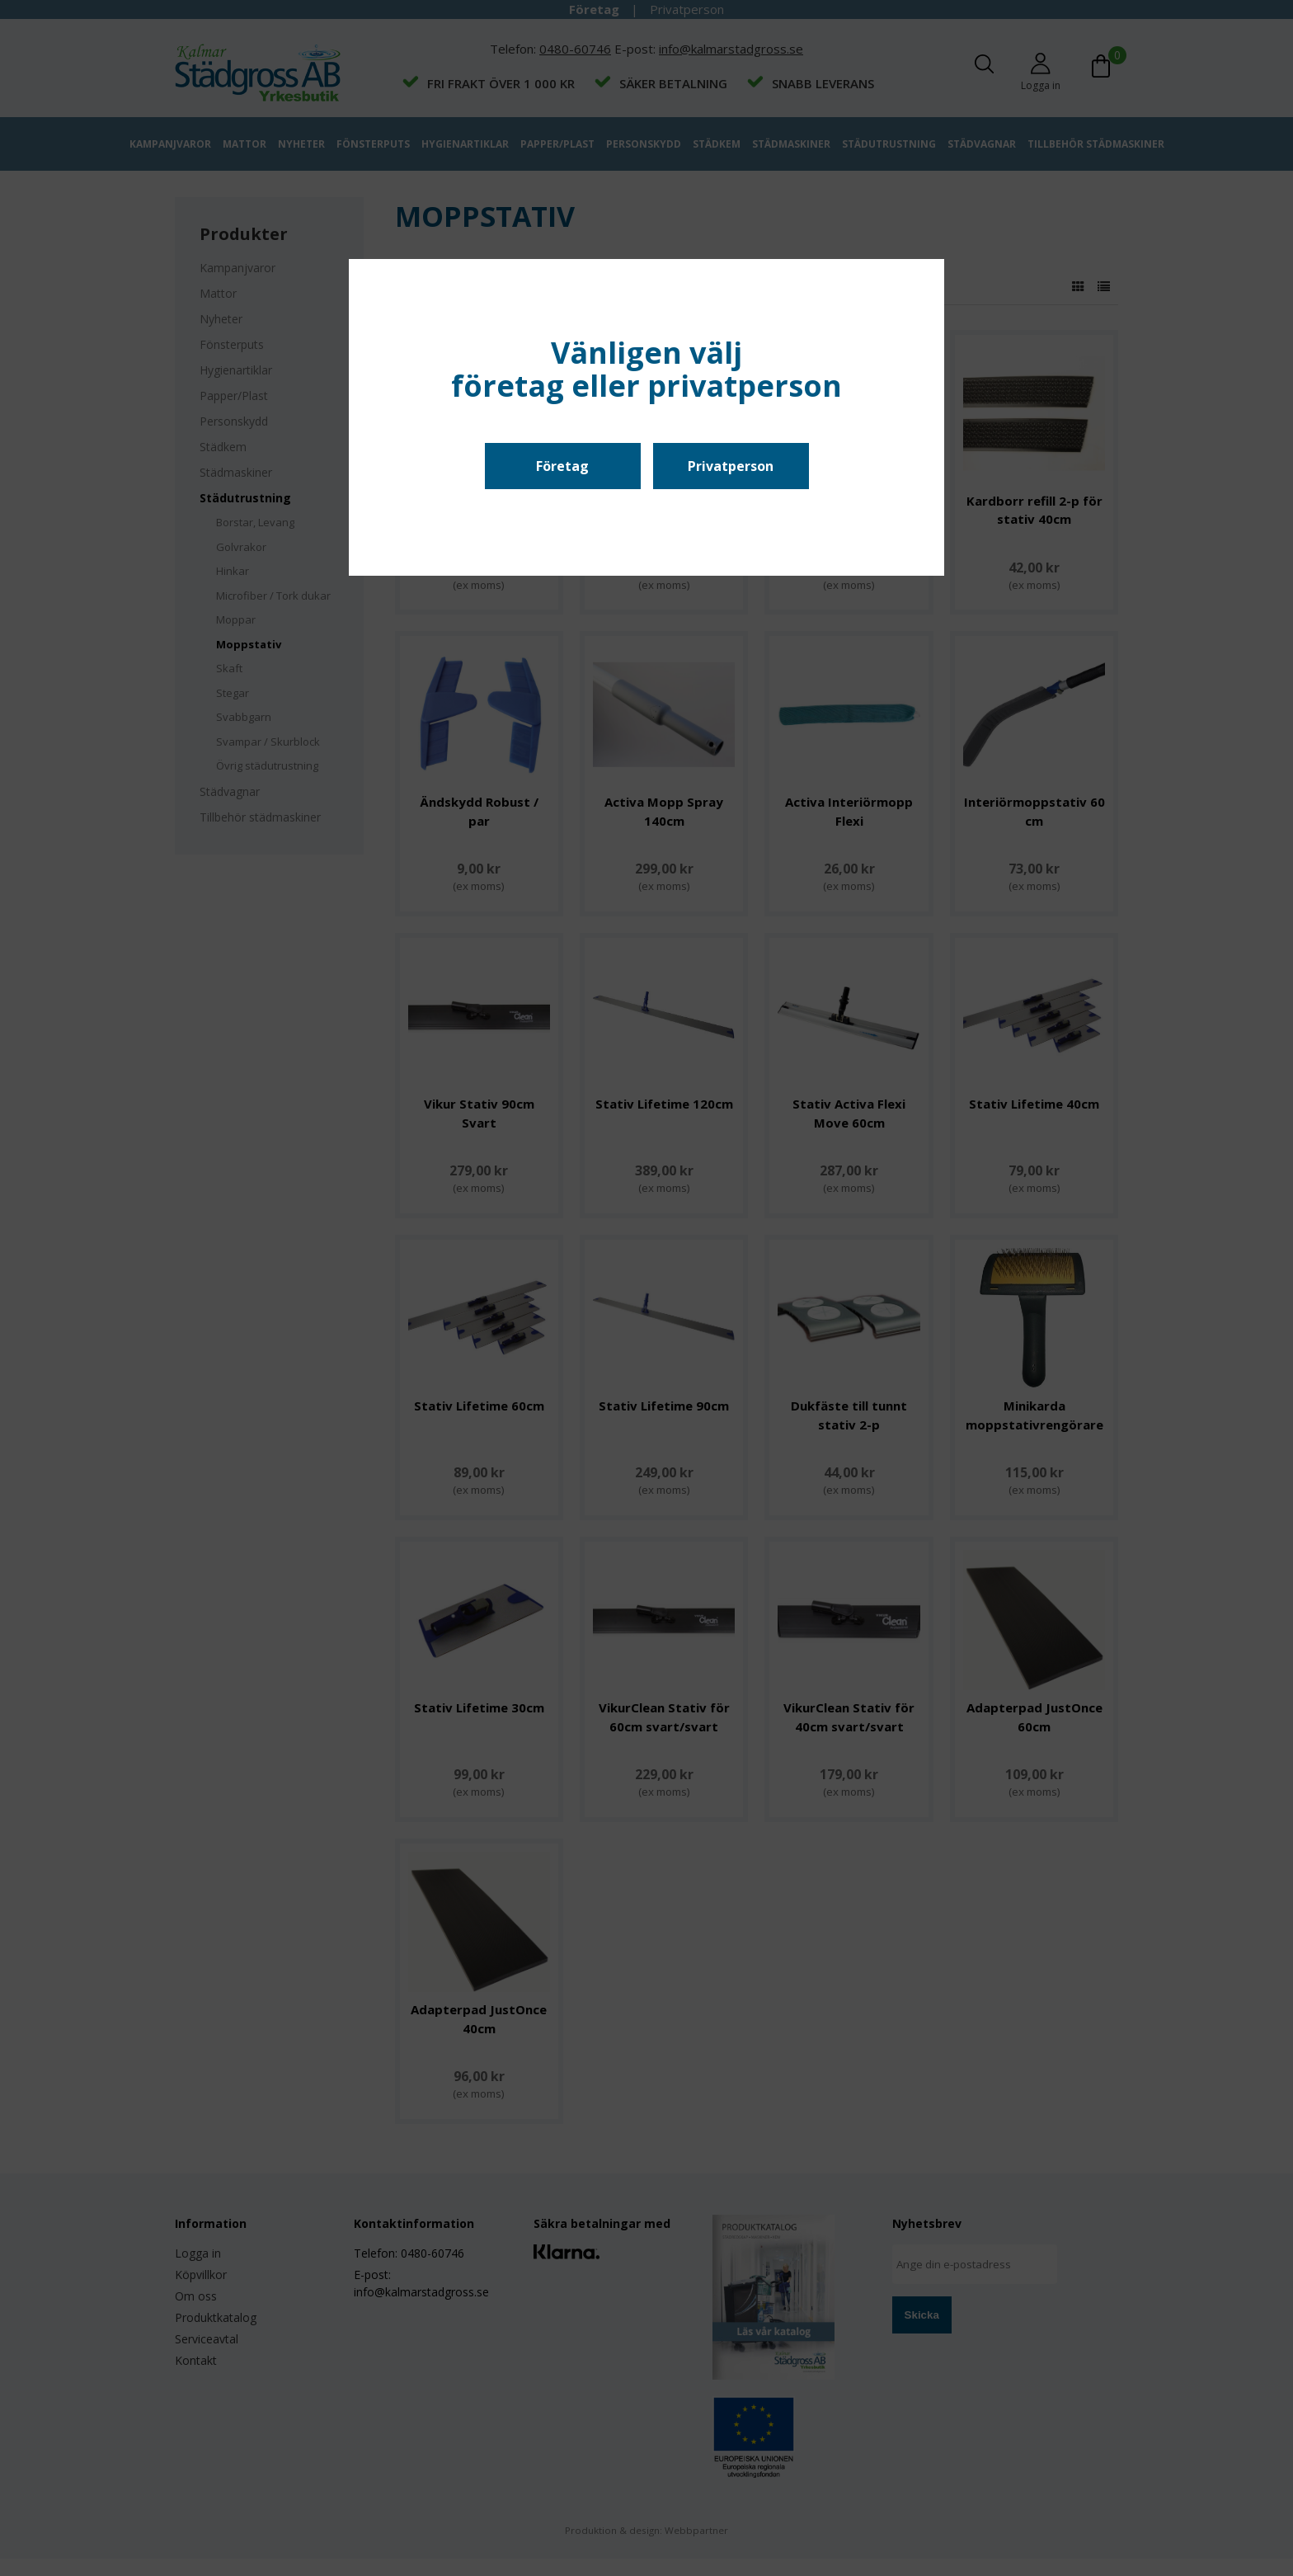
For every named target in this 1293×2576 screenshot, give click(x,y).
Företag (562, 466)
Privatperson (730, 466)
